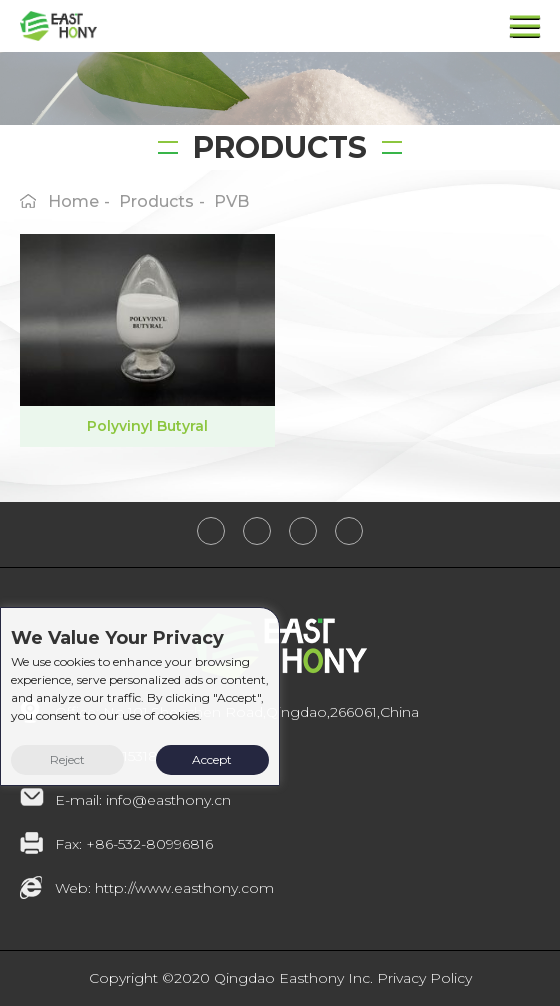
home (73, 201)
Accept (212, 759)
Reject (67, 759)
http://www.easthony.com (184, 888)
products (156, 201)
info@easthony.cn (168, 800)
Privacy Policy (424, 978)
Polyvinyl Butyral (147, 426)
